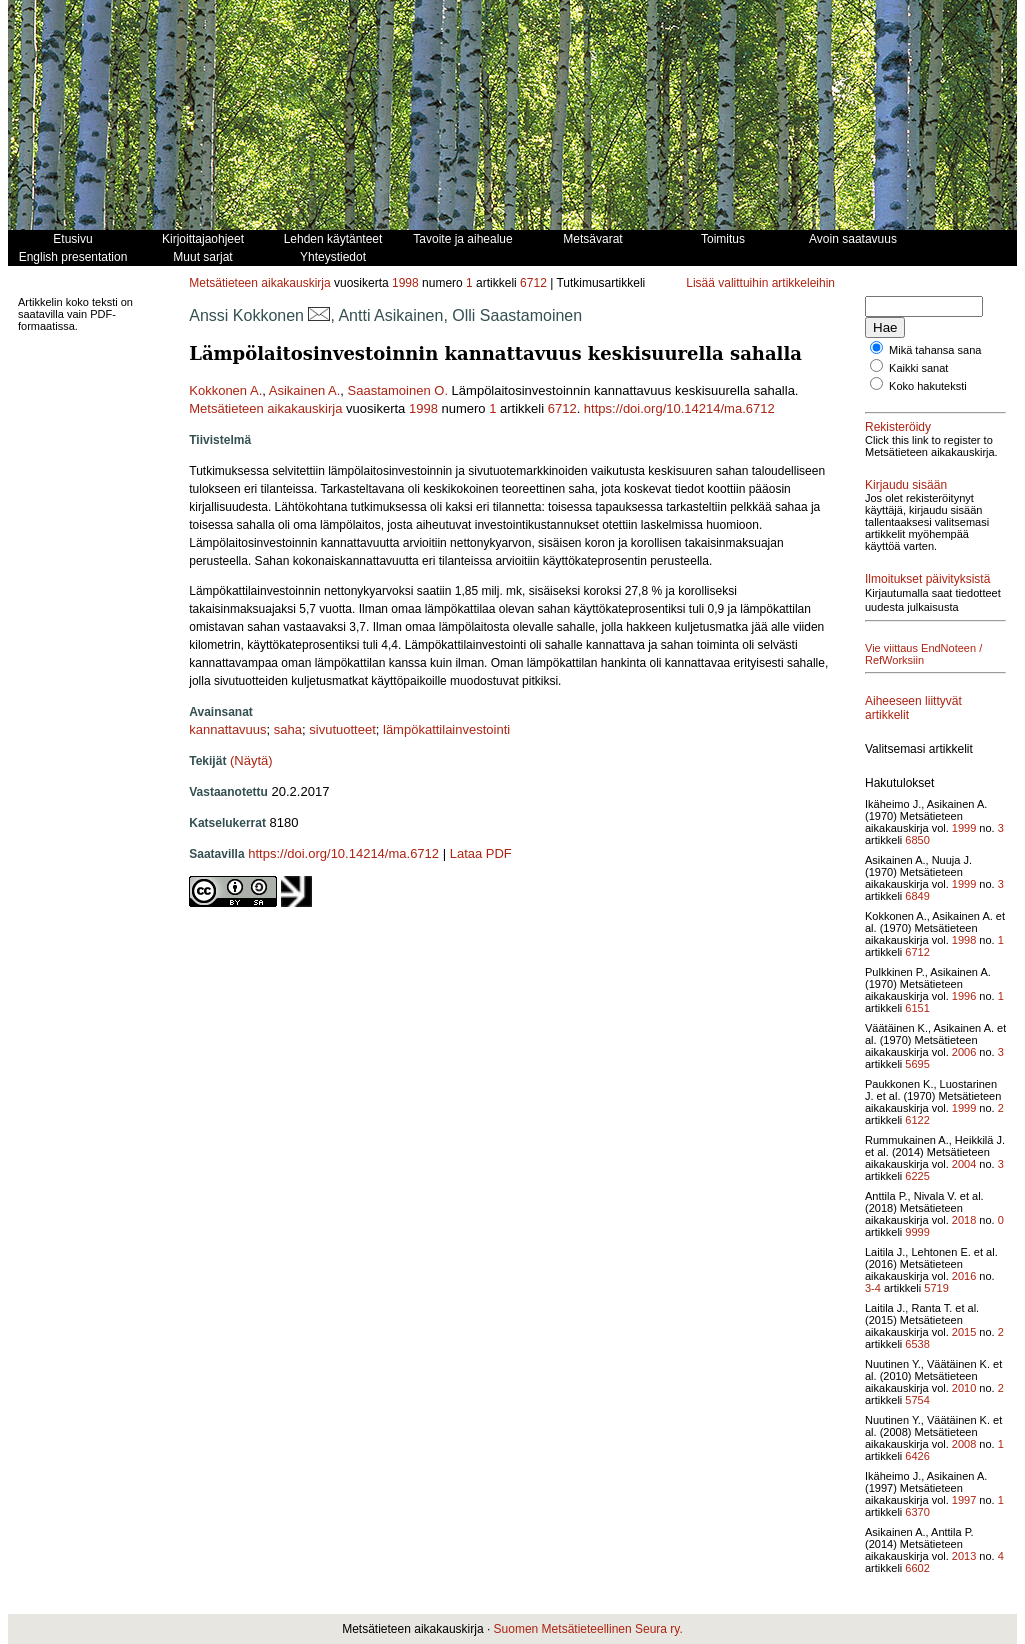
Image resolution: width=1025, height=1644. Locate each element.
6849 (917, 896)
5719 (936, 1288)
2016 (964, 1276)
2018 (964, 1220)
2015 (964, 1332)
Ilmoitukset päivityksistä (927, 579)
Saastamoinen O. (398, 390)
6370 (917, 1512)
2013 (964, 1556)
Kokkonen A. (225, 390)
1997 (964, 1500)
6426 (917, 1456)
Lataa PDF (481, 853)
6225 (917, 1176)
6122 (917, 1120)
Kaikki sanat (918, 368)
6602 (917, 1568)
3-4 (873, 1288)
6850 (917, 840)
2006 (964, 1052)
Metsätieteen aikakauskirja (259, 283)
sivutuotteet (342, 729)
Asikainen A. (305, 390)
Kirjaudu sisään (906, 485)
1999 (964, 828)
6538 (917, 1344)
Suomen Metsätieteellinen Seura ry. (588, 1629)
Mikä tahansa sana (935, 350)
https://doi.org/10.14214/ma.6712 (679, 408)
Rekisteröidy (898, 427)
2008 (964, 1444)
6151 (917, 1008)
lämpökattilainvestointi (446, 729)
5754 (917, 1400)
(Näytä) (251, 760)
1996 (964, 996)
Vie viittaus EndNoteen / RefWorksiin (923, 654)
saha (288, 729)
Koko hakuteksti (928, 386)
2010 (964, 1388)
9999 (917, 1232)
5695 (917, 1064)
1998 (405, 283)
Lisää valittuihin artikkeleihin (760, 283)
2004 (964, 1164)
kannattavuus (227, 729)
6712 (533, 283)
